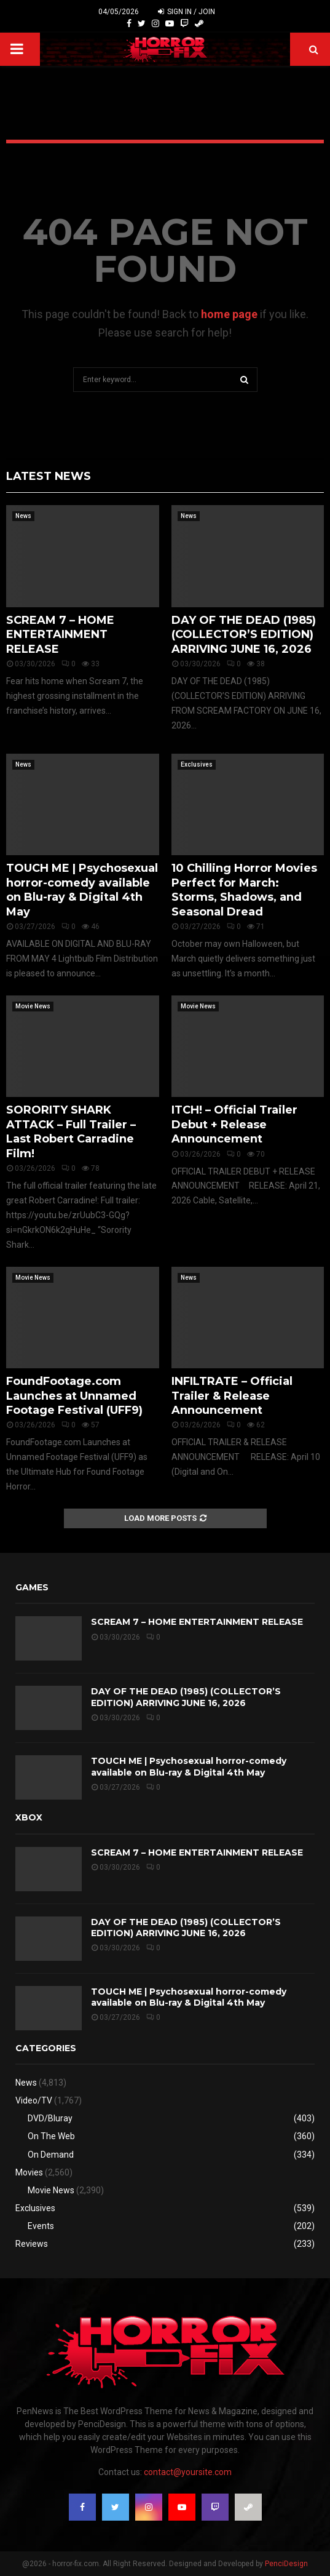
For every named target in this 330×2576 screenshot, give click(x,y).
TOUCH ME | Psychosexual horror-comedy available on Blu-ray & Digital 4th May (82, 889)
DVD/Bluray (50, 2118)
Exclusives (197, 764)
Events (41, 2226)
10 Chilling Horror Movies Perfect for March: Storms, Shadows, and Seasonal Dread (244, 889)
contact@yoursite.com (188, 2472)
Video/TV (33, 2100)
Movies (29, 2172)
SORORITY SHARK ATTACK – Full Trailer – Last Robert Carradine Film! (71, 1131)
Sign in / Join (186, 11)
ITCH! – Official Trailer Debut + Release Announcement (234, 1124)
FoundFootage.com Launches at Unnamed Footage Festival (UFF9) (74, 1395)
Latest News (48, 476)
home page (229, 314)
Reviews (31, 2244)
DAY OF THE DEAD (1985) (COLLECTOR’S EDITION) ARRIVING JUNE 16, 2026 (243, 634)
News (23, 515)
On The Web (51, 2136)
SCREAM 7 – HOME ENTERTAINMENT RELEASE (60, 634)
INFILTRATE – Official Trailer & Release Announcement (232, 1395)
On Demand (51, 2154)
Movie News (32, 1006)
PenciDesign (286, 2563)
